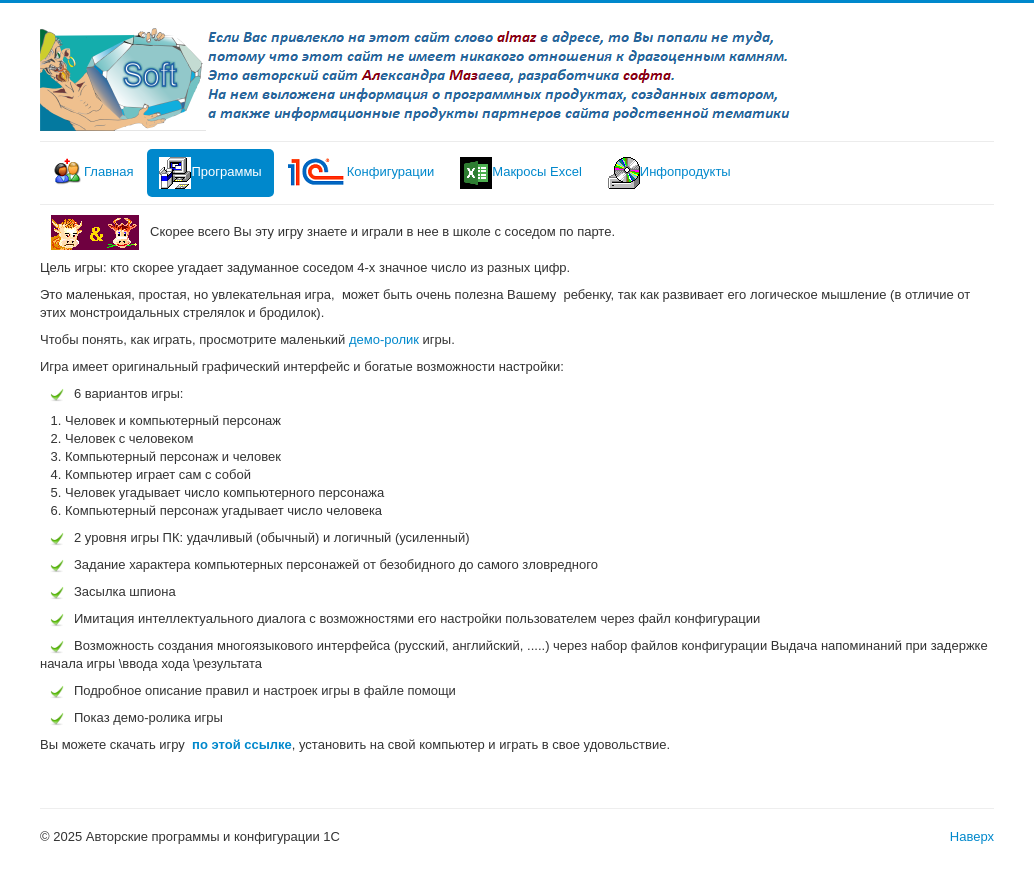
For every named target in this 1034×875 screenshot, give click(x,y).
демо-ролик (386, 339)
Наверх (972, 836)
